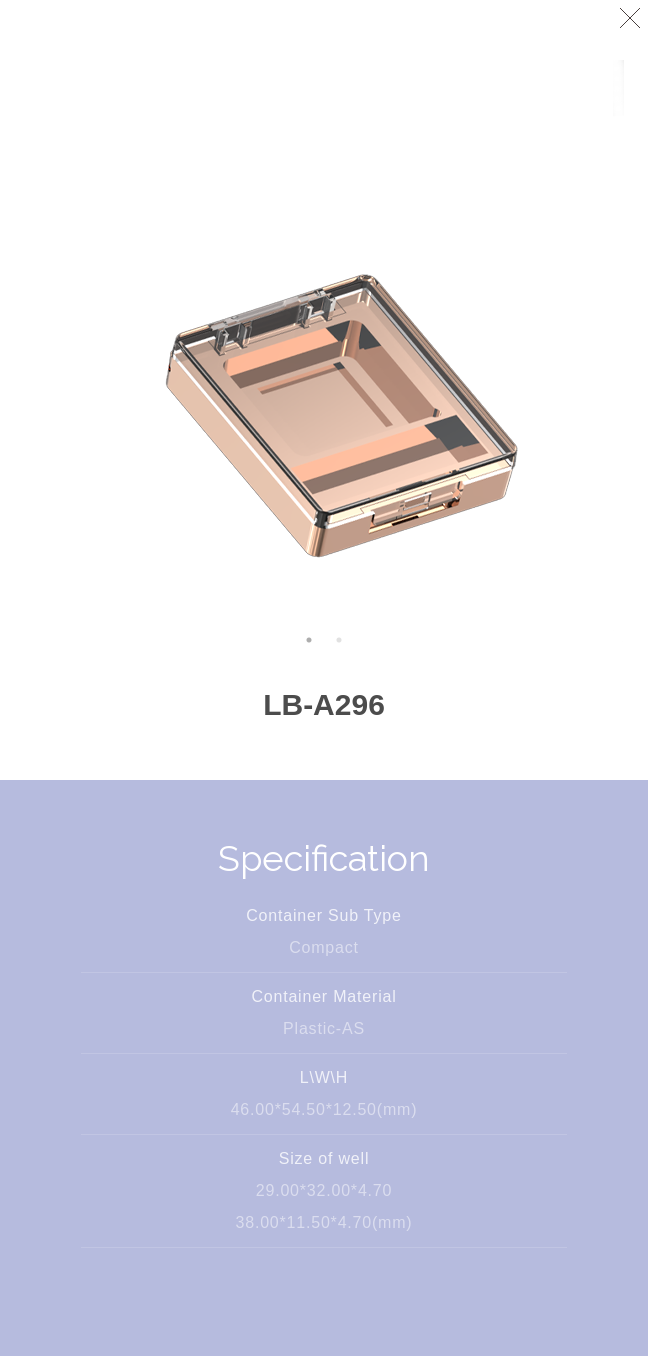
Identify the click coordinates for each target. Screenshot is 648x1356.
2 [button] (339, 640)
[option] (324, 360)
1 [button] (309, 640)
